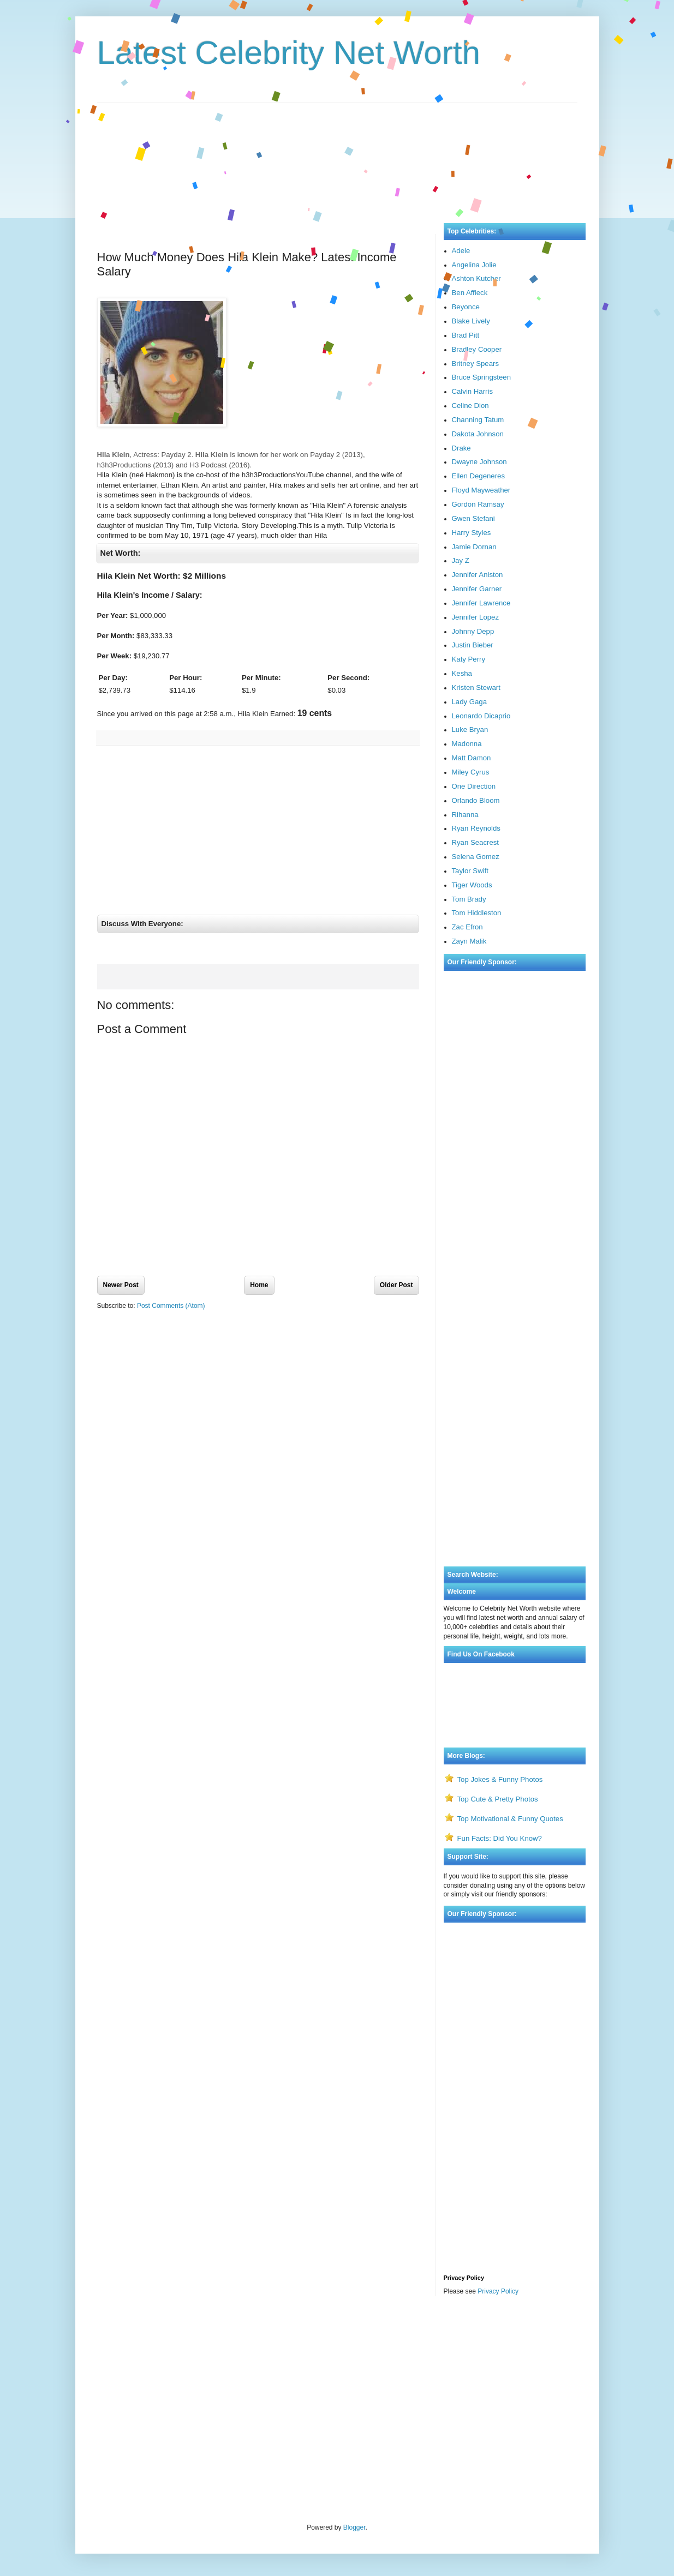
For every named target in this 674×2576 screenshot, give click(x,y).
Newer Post (121, 1285)
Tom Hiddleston (477, 913)
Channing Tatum (478, 420)
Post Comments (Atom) (171, 1306)
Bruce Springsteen (481, 377)
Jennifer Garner (477, 589)
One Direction (474, 786)
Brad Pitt (466, 335)
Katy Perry (469, 659)
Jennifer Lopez (475, 617)
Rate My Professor (162, 2333)
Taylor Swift (470, 871)
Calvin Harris (472, 391)
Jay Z (460, 560)
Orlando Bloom (476, 800)
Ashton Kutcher (476, 278)
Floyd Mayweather (481, 490)
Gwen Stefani (473, 518)
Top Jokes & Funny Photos (500, 1779)
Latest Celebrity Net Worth (289, 52)
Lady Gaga (469, 702)
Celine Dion (470, 405)
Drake (461, 448)
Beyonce (466, 307)
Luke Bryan (470, 729)
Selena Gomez (475, 856)
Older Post (396, 1285)
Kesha (462, 673)
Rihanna (465, 814)
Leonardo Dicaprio (481, 716)
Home (259, 1285)
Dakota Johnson (478, 434)
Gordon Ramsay (478, 504)
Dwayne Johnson (479, 462)
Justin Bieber (472, 645)
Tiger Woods (472, 885)
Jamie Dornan (474, 547)
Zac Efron (467, 927)
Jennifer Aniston (477, 575)
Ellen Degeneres (478, 476)
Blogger (354, 2527)
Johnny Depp (473, 631)
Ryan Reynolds (476, 828)
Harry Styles (471, 533)
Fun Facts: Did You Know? (499, 1838)
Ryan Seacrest (475, 842)
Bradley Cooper (477, 349)
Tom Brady (469, 899)
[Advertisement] (337, 152)
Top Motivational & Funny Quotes (510, 1819)
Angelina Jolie (474, 265)
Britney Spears (475, 363)
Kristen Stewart (476, 687)
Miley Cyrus (471, 772)
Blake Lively (471, 321)
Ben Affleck (470, 293)
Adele (461, 251)
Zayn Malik (469, 941)
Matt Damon (471, 758)
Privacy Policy (498, 2291)
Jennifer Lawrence (481, 603)
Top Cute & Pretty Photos (497, 1799)
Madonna (467, 744)
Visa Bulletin (115, 2333)
